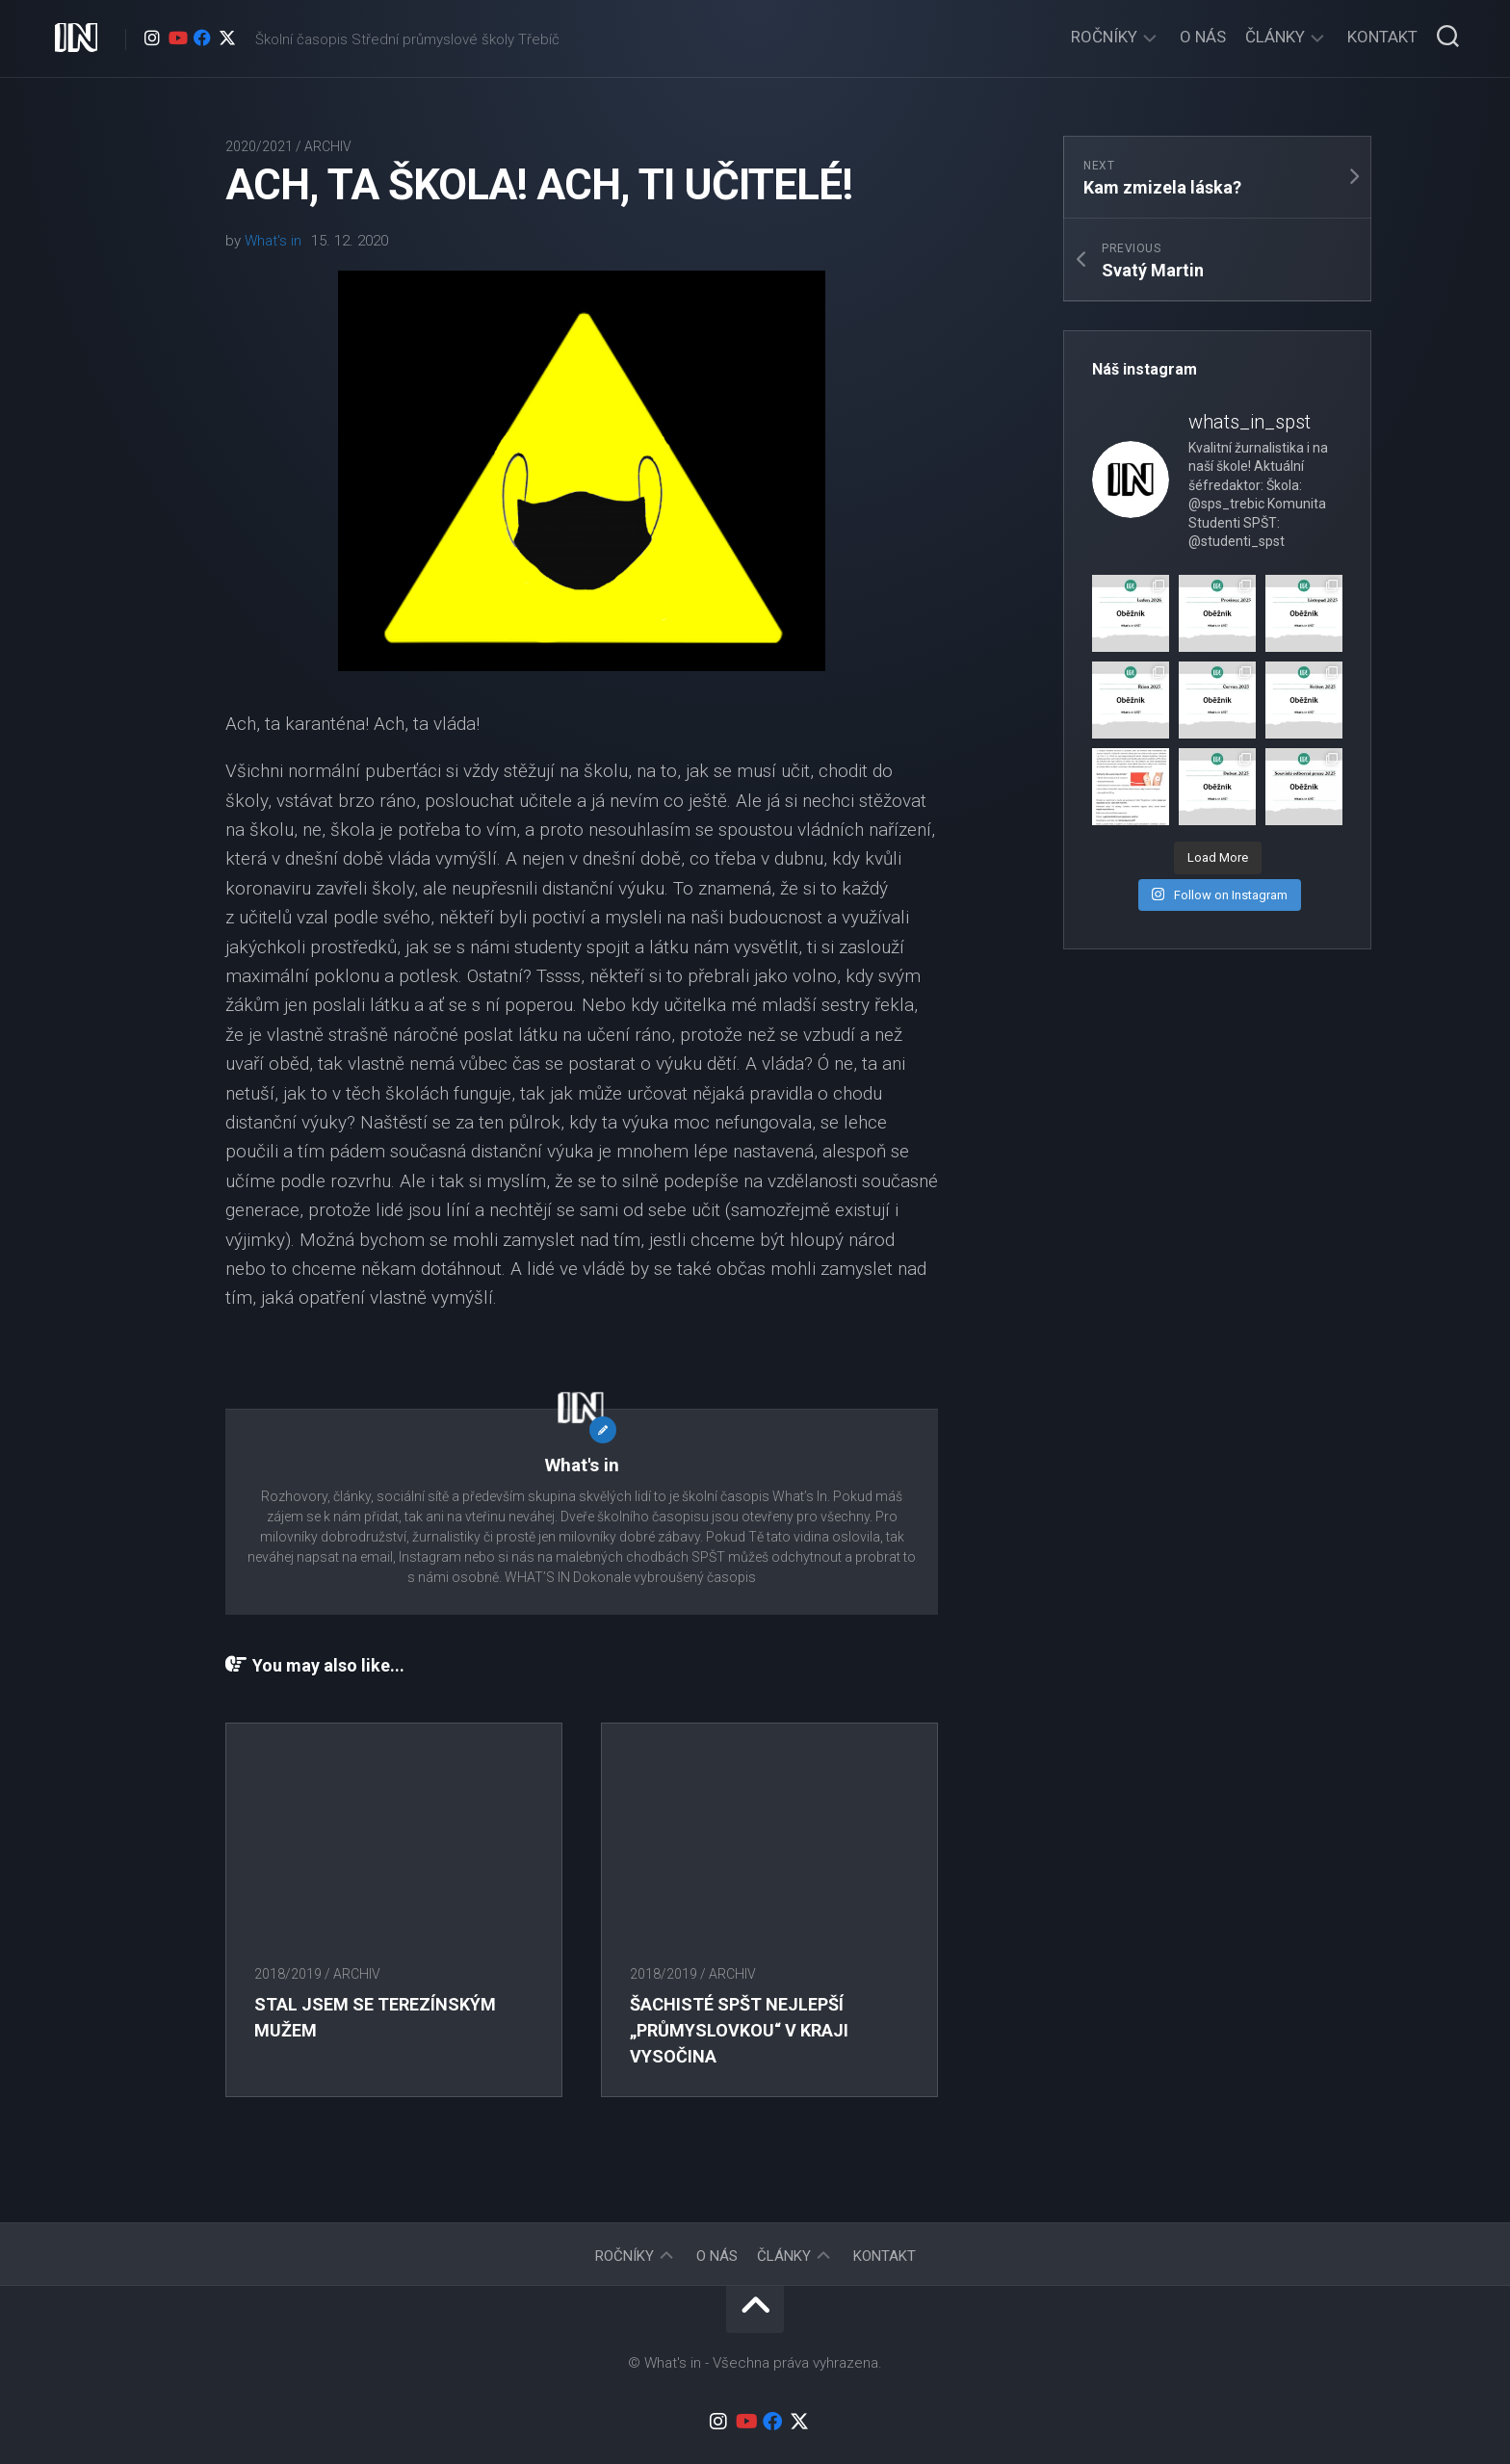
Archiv (327, 146)
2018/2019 (288, 1974)
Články (1275, 36)
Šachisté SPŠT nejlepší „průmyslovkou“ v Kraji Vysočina (739, 2030)
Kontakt (1382, 36)
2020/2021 (259, 146)
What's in (273, 240)
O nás (1203, 36)
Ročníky (1104, 36)
